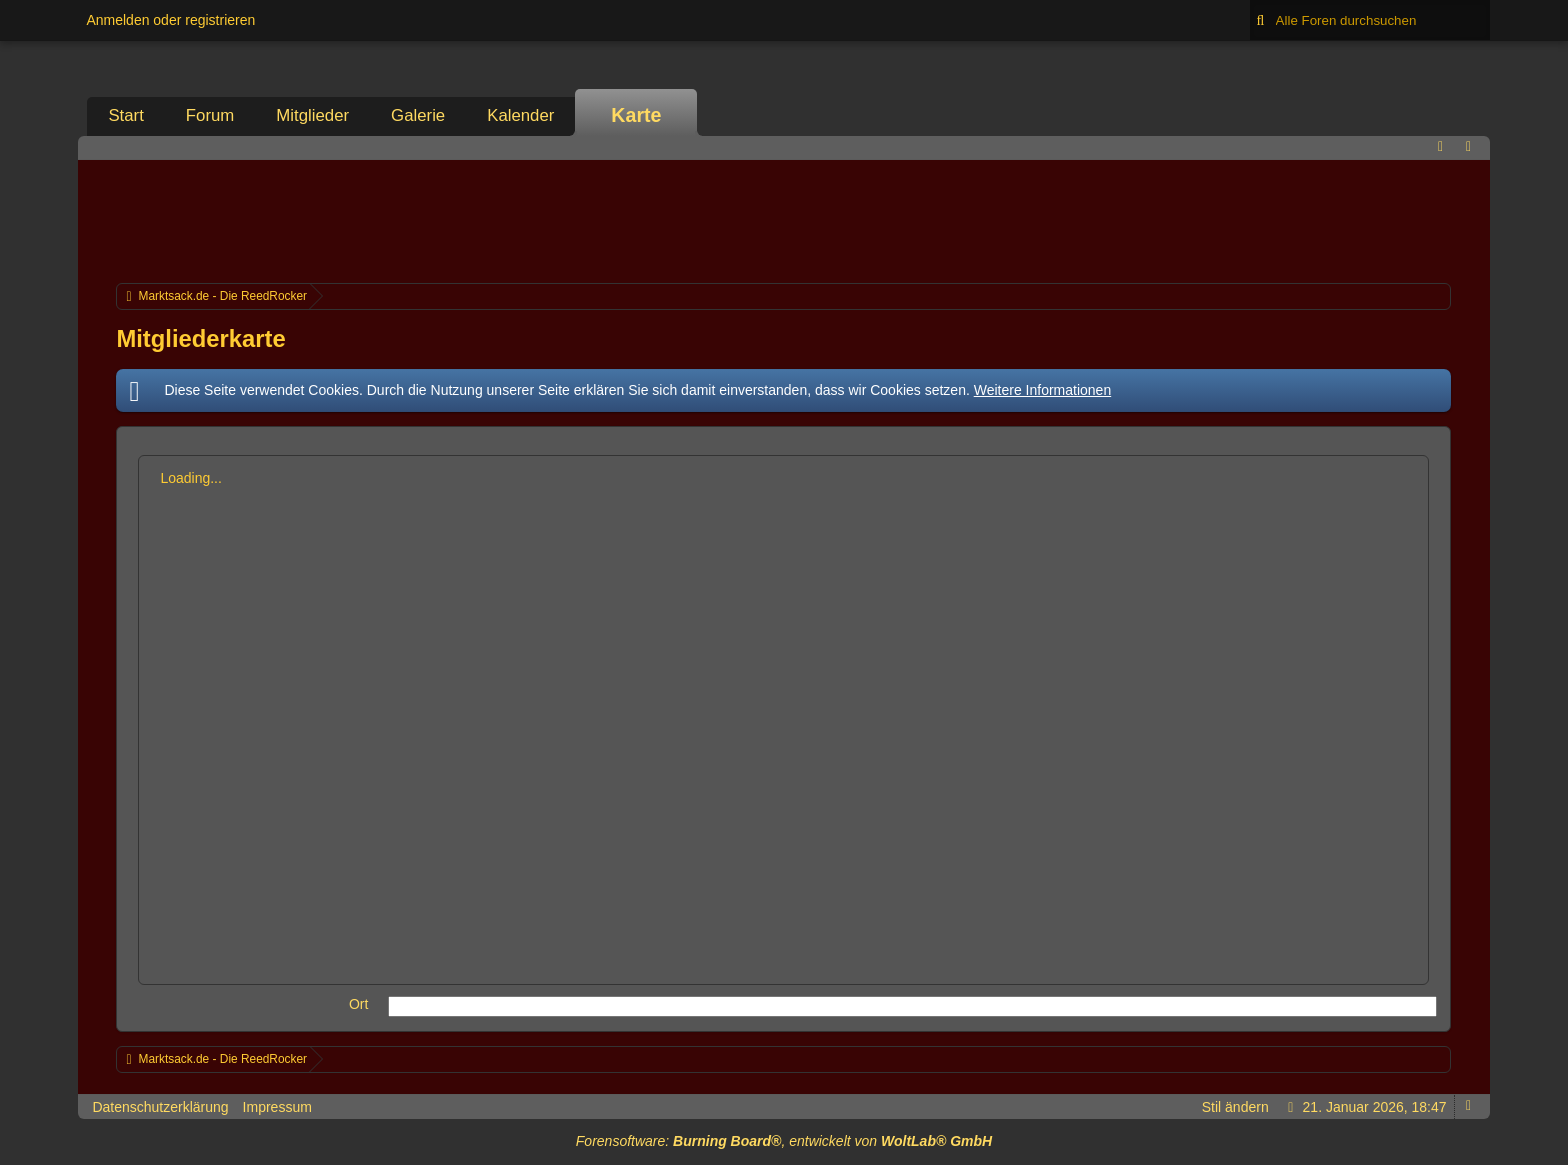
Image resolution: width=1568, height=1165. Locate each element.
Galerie (418, 115)
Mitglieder (312, 115)
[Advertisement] (784, 219)
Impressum (277, 1107)
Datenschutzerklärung (160, 1107)
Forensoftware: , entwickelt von (784, 1141)
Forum (210, 115)
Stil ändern (1235, 1107)
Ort (358, 1004)
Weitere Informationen (1042, 390)
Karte (636, 115)
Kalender (520, 115)
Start (125, 115)
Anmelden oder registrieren (170, 20)
